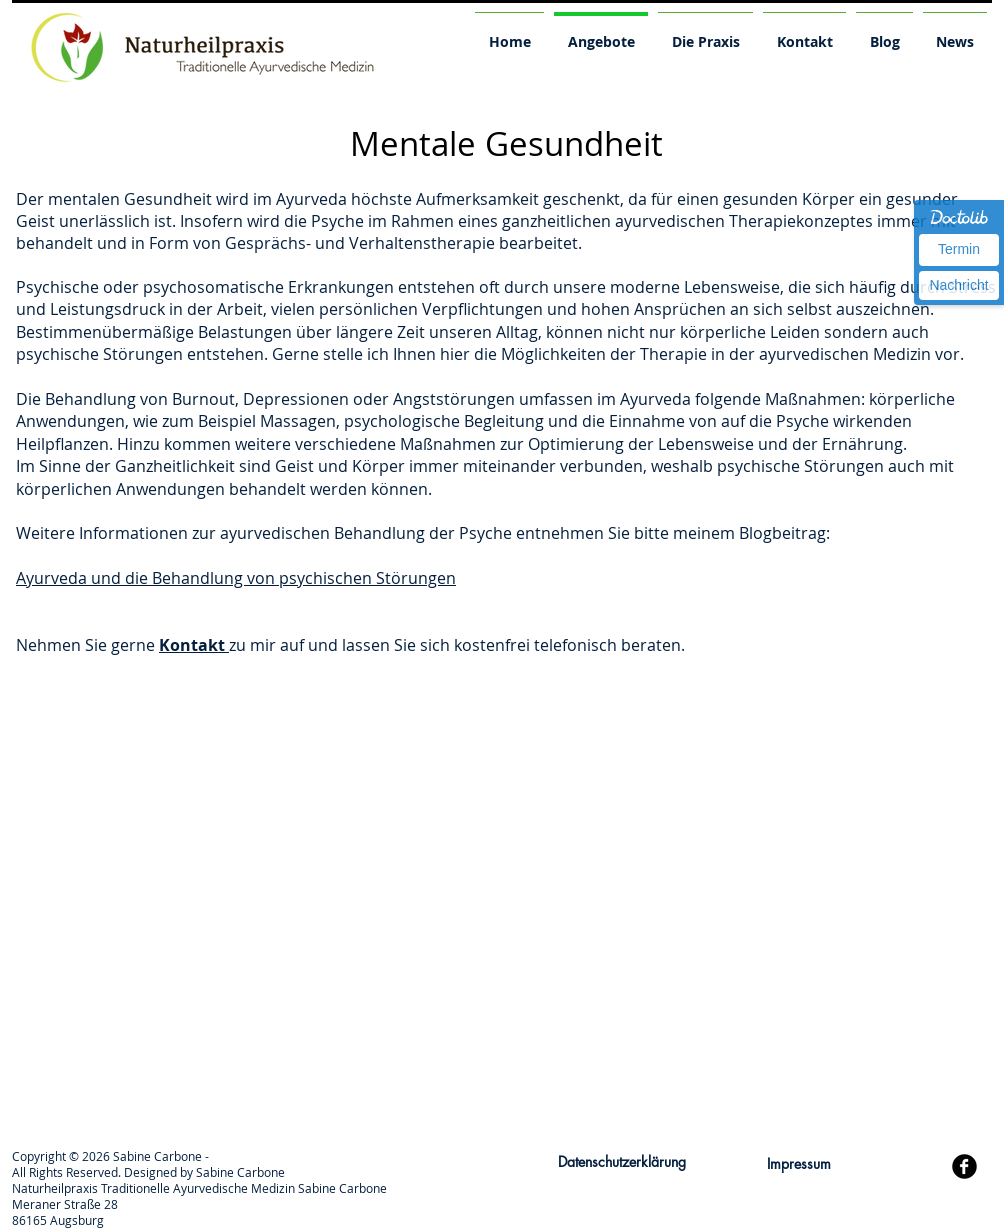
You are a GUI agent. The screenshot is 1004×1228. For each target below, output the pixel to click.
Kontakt (194, 645)
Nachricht (958, 285)
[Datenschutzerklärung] (622, 1162)
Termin (959, 249)
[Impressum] (798, 1164)
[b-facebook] (964, 1166)
